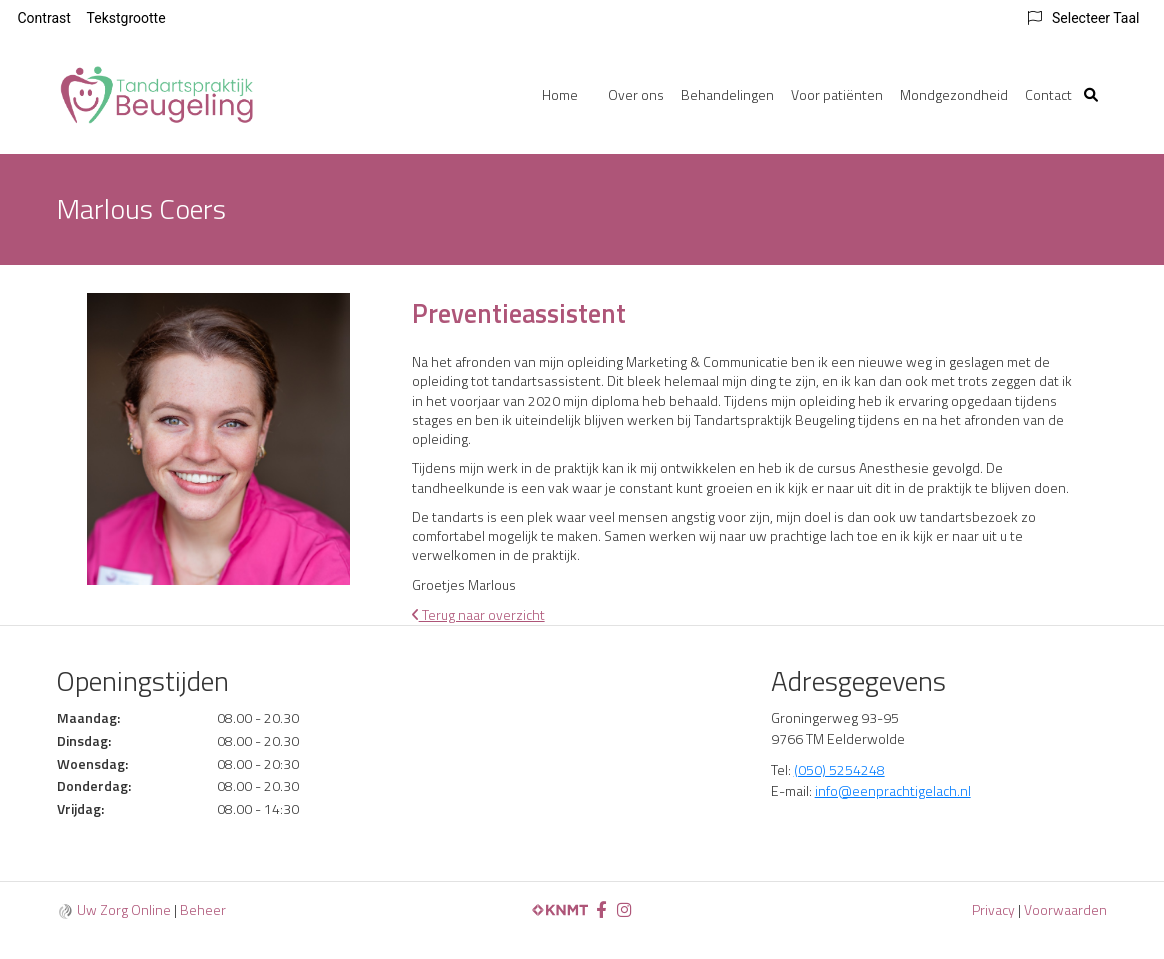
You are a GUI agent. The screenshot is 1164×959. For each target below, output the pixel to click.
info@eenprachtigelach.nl (893, 790)
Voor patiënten (837, 94)
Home (560, 94)
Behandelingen (727, 94)
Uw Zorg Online (124, 909)
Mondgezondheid (954, 94)
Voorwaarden (1065, 909)
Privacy (993, 909)
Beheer (203, 909)
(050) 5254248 (839, 769)
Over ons (636, 94)
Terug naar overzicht (478, 614)
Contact (1048, 94)
